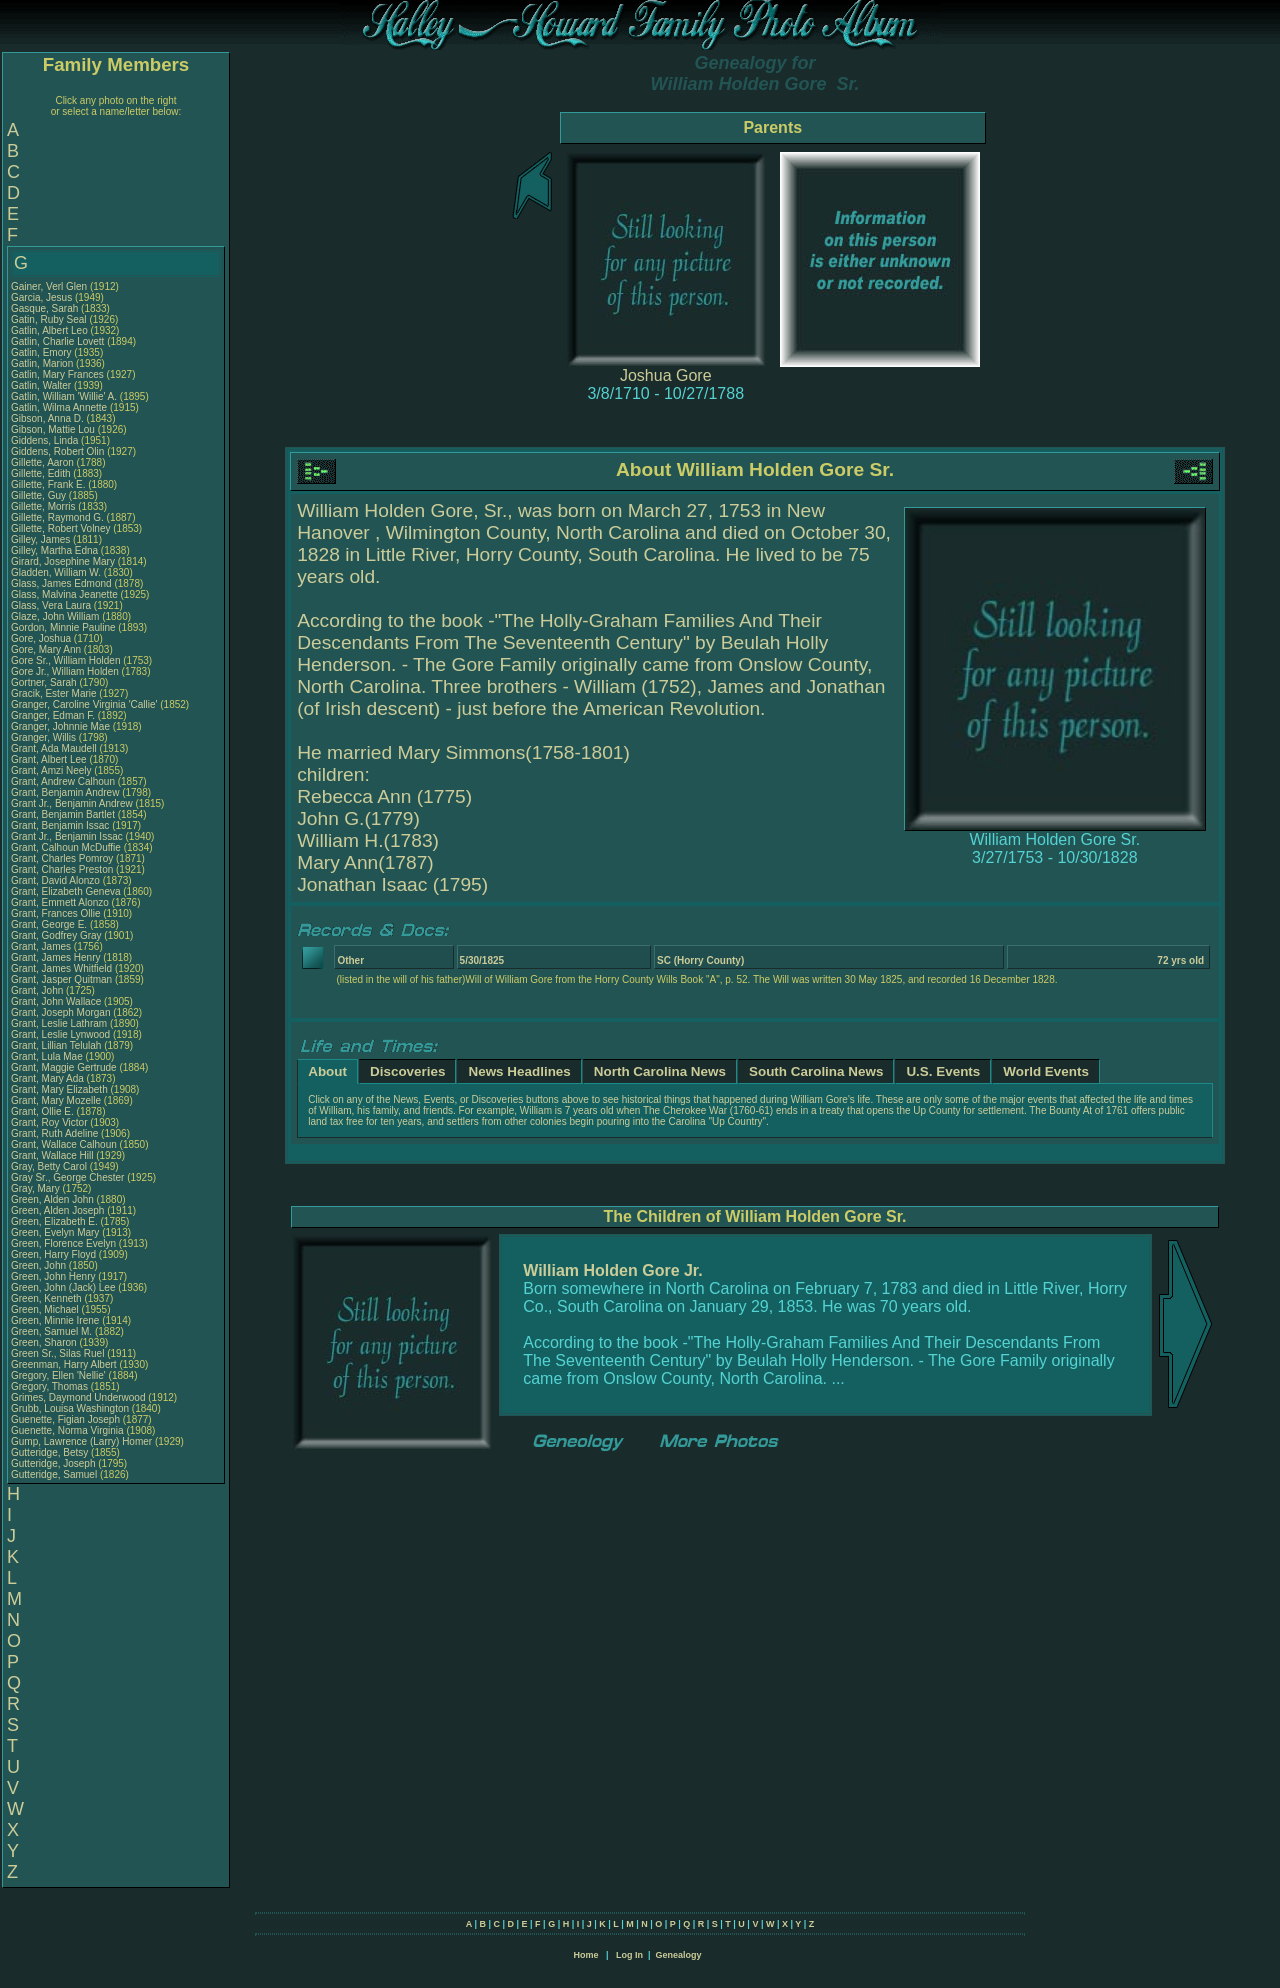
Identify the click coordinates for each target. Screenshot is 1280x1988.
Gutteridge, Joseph (54, 1463)
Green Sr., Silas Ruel (57, 1353)
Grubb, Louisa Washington (70, 1408)
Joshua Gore (666, 375)
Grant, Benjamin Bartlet (63, 814)
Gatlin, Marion (43, 363)
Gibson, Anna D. (47, 418)
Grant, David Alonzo (55, 880)
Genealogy (679, 1955)
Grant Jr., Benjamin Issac (67, 836)
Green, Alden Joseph (57, 1210)
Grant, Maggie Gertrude (64, 1067)
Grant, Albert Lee (49, 759)
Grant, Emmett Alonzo (60, 902)
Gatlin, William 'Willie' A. (64, 396)
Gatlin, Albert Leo (49, 330)
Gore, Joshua (42, 638)
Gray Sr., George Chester (67, 1177)
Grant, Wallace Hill (52, 1155)
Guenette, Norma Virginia (67, 1430)
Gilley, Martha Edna (54, 550)
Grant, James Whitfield (61, 968)
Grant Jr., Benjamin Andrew (72, 803)
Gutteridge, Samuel (55, 1474)
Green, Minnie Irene (55, 1320)
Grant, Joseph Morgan (61, 1012)
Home (585, 1955)
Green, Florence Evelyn (63, 1243)
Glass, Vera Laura (51, 605)
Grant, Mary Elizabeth (59, 1089)
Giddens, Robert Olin (57, 451)
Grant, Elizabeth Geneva (66, 891)
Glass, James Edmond (61, 583)
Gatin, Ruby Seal (49, 319)
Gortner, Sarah (45, 682)
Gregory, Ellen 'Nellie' (60, 1375)
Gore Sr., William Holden (65, 660)
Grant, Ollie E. (42, 1111)
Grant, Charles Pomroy (62, 858)
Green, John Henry (53, 1276)
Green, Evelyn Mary (55, 1232)
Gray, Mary (36, 1188)
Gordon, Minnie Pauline (63, 627)
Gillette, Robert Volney (61, 528)
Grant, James (42, 946)
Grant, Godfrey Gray (56, 935)
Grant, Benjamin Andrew (65, 792)
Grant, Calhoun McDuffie (66, 847)
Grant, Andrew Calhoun (63, 781)
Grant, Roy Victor (49, 1122)
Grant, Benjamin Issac (60, 825)
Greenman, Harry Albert (64, 1364)
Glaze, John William (55, 616)
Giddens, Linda (46, 440)
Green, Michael (46, 1309)
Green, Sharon (45, 1342)
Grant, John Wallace (56, 1001)
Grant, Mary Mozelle (56, 1100)
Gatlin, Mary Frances (57, 374)
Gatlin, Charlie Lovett (57, 341)
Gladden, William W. (56, 572)
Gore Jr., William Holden (65, 671)
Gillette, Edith (42, 473)
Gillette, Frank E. (48, 484)
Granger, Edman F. (53, 715)
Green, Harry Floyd (53, 1254)
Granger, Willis (45, 737)
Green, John (40, 1265)
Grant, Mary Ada (47, 1078)
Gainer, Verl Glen (49, 286)
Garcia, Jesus (43, 297)
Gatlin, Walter (42, 385)
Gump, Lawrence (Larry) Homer (81, 1441)
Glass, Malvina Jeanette (64, 594)
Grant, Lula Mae (47, 1056)
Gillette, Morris (44, 506)
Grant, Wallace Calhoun (64, 1144)
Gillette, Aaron (44, 462)
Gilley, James (42, 539)
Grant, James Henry (55, 957)
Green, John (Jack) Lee (63, 1287)
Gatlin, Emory (42, 352)
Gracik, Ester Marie (54, 693)
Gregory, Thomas (51, 1386)
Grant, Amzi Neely (51, 770)
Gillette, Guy (40, 495)
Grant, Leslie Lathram (59, 1023)
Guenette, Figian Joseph (65, 1419)
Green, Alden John (52, 1199)
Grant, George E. (49, 924)
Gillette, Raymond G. (57, 517)
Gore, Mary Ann (46, 649)
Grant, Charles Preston (62, 869)
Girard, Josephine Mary (63, 561)
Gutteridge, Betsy (51, 1452)
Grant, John (38, 990)
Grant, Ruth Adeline (54, 1133)
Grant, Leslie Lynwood (60, 1034)
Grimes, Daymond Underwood (78, 1397)
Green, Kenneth (47, 1298)
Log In (629, 1955)
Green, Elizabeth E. (54, 1221)
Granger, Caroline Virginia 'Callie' (84, 704)
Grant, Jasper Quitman (61, 979)
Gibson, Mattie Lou (53, 429)
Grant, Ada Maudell (54, 748)
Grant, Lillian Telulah (56, 1045)
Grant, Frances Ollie (55, 913)
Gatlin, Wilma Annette (59, 407)
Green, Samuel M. (51, 1331)
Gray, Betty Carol (49, 1166)
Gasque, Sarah (46, 308)
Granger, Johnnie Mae (60, 726)
